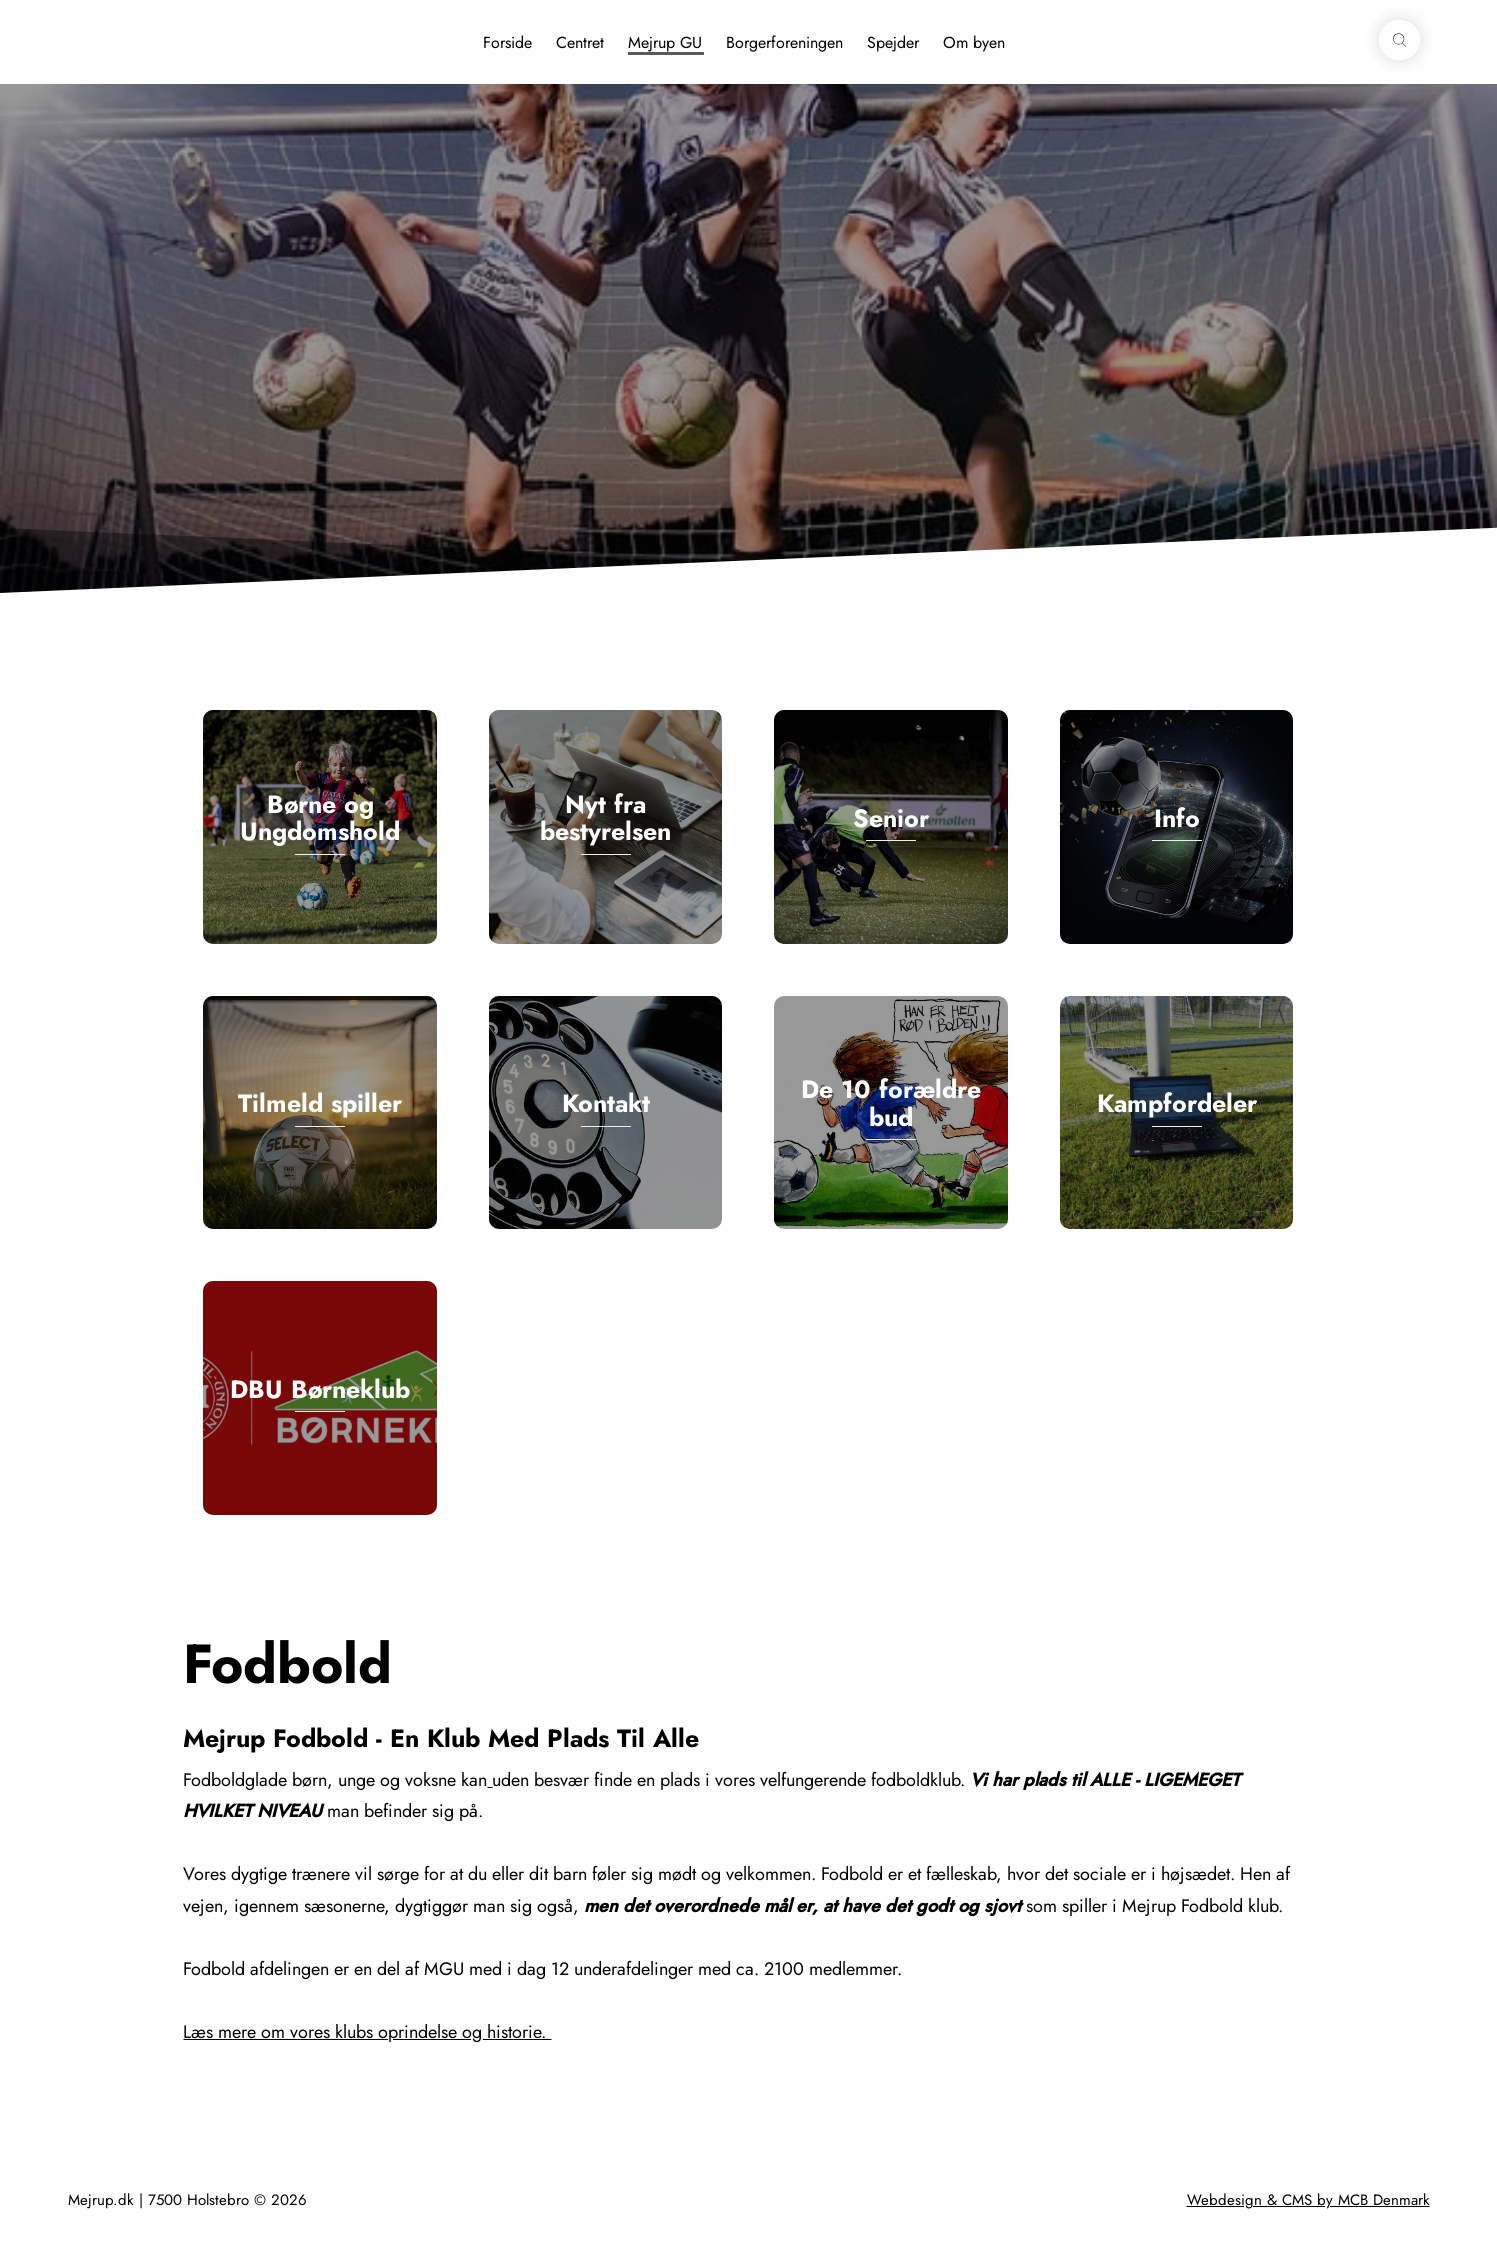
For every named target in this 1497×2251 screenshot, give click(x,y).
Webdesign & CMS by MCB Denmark (1308, 2200)
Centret (580, 42)
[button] (1399, 40)
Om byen (974, 42)
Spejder (893, 42)
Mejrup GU (665, 42)
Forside (507, 42)
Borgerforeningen (784, 42)
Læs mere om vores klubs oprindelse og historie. (367, 2032)
